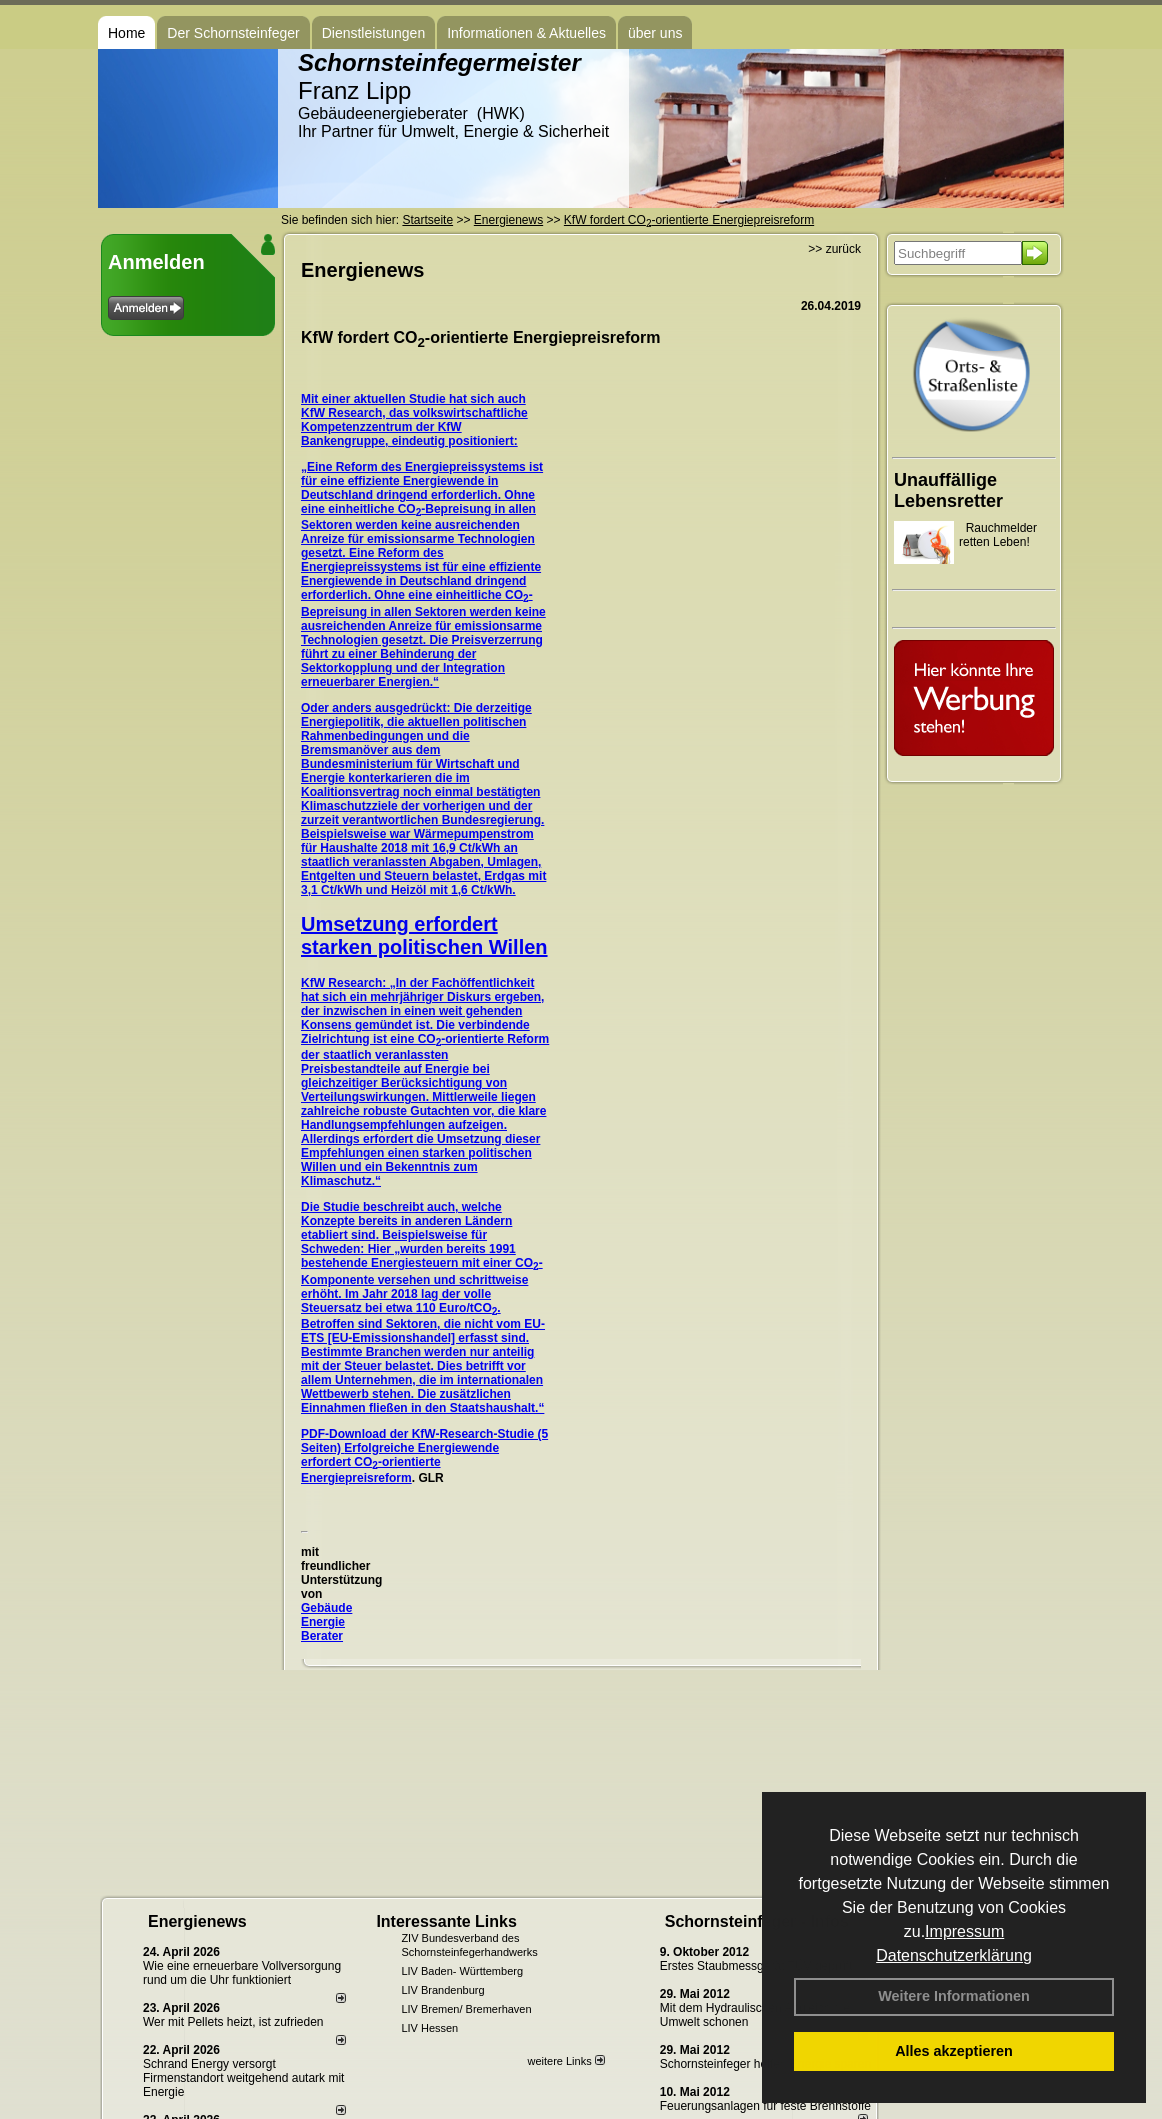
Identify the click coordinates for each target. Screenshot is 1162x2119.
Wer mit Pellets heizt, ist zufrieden (233, 2022)
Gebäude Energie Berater (326, 1622)
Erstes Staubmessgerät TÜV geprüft (756, 1966)
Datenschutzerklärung (954, 1955)
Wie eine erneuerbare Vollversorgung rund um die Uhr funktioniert (242, 1973)
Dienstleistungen (374, 33)
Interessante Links (446, 1921)
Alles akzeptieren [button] (954, 2051)
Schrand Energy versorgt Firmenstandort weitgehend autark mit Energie (243, 2078)
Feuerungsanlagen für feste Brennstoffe (765, 2106)
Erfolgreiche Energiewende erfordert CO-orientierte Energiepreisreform (400, 1463)
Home (126, 33)
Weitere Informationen (954, 1996)
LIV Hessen (429, 2028)
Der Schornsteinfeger (233, 33)
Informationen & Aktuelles (526, 33)
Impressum (964, 1931)
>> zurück (834, 249)
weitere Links (565, 2061)
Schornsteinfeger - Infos (757, 1921)
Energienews (197, 1921)
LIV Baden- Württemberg (462, 1971)
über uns (655, 33)
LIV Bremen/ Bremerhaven (466, 2009)
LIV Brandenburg (442, 1990)
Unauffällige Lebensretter (948, 490)
